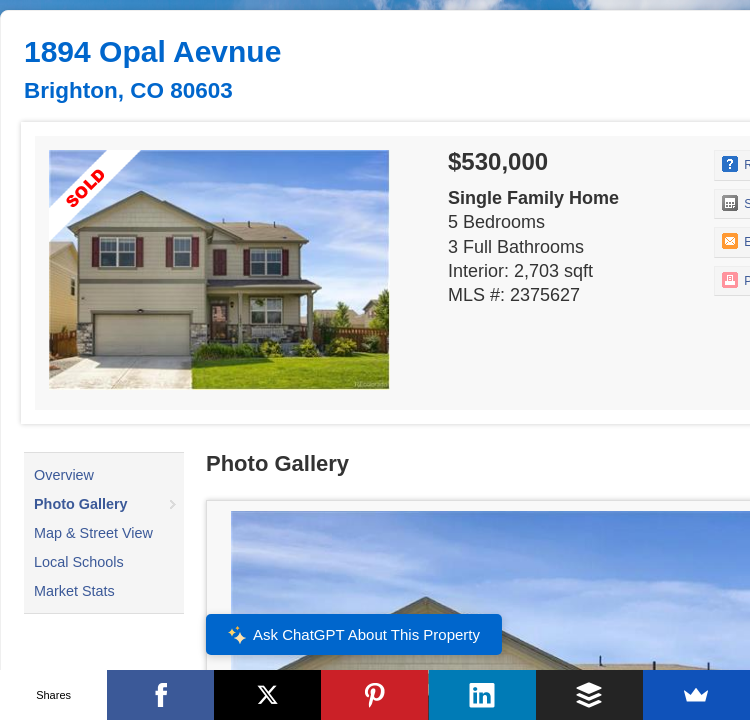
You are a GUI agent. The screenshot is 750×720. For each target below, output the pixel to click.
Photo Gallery (81, 504)
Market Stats (74, 591)
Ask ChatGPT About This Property (354, 635)
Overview (64, 475)
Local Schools (79, 562)
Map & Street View (93, 533)
